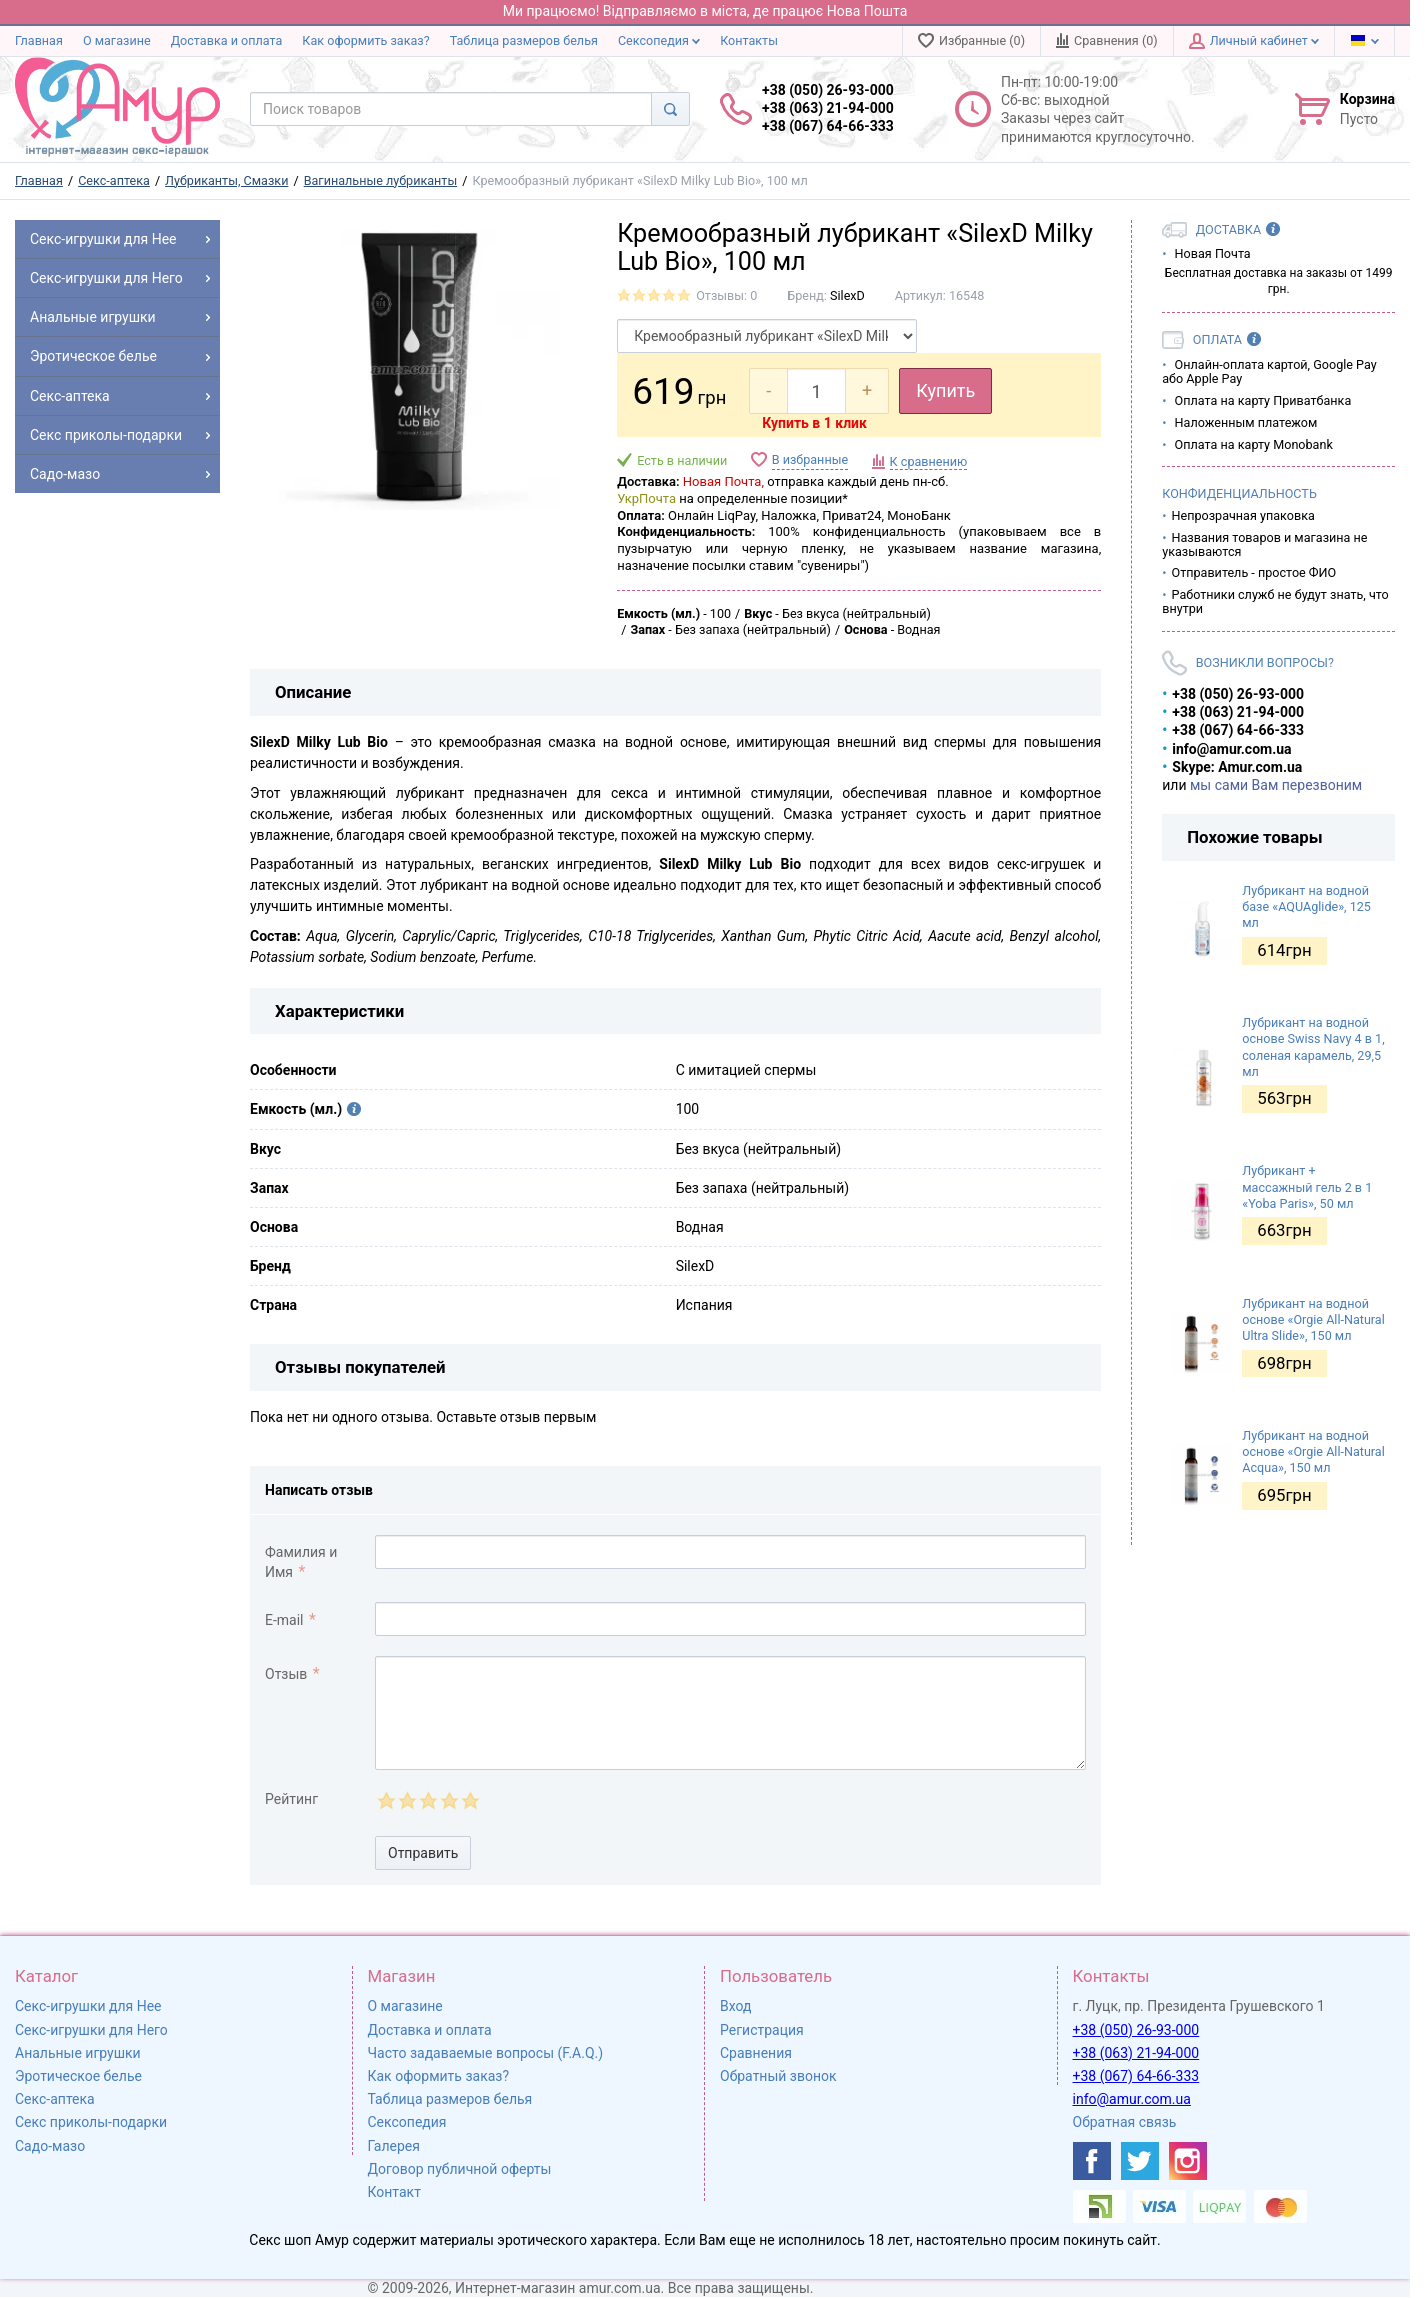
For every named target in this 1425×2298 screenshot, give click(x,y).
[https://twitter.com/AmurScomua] (1140, 2161)
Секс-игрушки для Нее (88, 2006)
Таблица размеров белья (524, 40)
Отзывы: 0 (726, 295)
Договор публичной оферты (460, 2169)
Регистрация (762, 2030)
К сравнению (929, 461)
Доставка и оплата (227, 40)
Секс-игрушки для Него (91, 2030)
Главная (39, 40)
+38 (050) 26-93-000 (1136, 2030)
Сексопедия (659, 40)
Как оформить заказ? (365, 40)
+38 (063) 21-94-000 (1136, 2053)
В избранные (810, 459)
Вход (735, 2006)
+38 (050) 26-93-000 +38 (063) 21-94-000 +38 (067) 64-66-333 (828, 108)
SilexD (847, 295)
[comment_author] (730, 1552)
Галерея (394, 2146)
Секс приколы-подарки (91, 2122)
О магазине (117, 40)
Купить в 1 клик (814, 423)
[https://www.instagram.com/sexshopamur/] (1188, 2161)
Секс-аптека (55, 2099)
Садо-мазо (50, 2146)
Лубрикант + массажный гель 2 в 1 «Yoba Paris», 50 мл (1307, 1187)
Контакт (394, 2192)
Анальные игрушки (78, 2053)
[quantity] (816, 391)
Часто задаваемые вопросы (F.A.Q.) (486, 2053)
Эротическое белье (78, 2076)
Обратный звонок (778, 2076)
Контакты (749, 40)
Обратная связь (1125, 2122)
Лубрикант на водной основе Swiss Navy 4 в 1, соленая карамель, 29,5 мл (1313, 1047)
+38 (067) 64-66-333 (1136, 2076)
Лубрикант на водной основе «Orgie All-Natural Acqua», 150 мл (1313, 1452)
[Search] (670, 109)
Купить (945, 390)
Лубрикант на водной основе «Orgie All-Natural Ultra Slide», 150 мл (1313, 1320)
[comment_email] (730, 1619)
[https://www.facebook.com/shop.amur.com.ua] (1092, 2161)
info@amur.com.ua (1132, 2099)
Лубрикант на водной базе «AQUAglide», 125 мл (1306, 907)
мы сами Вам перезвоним (1276, 785)
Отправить (423, 1853)
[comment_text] (730, 1713)
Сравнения (756, 2053)
